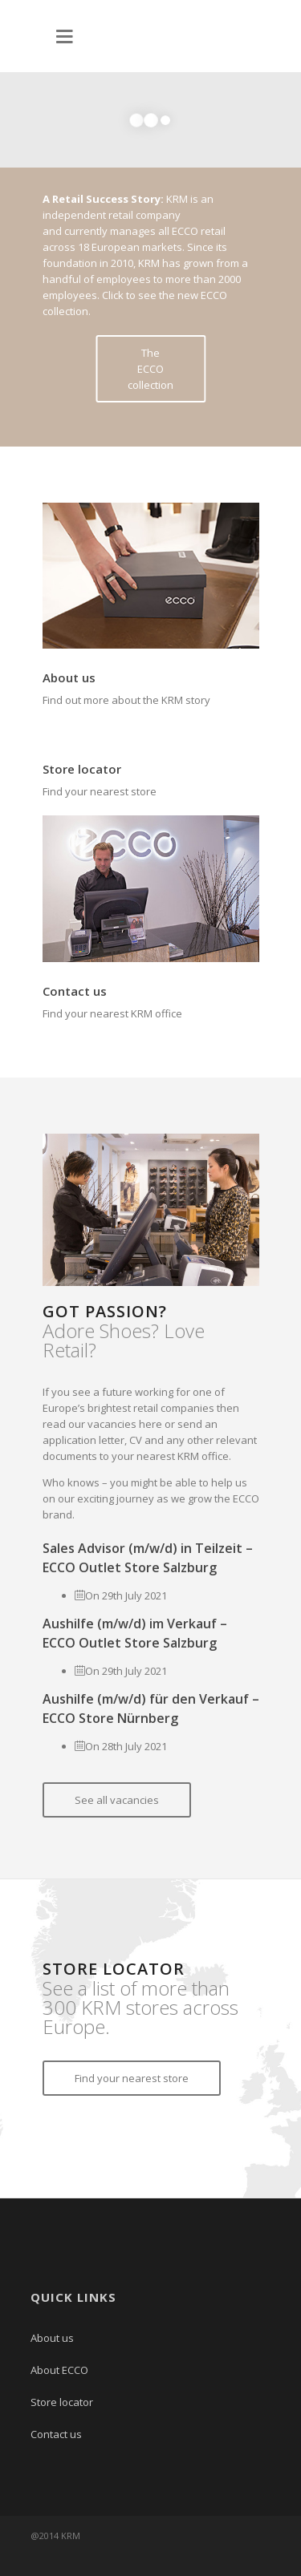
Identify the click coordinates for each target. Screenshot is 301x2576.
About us (69, 677)
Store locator (82, 769)
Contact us (75, 991)
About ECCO (59, 2370)
